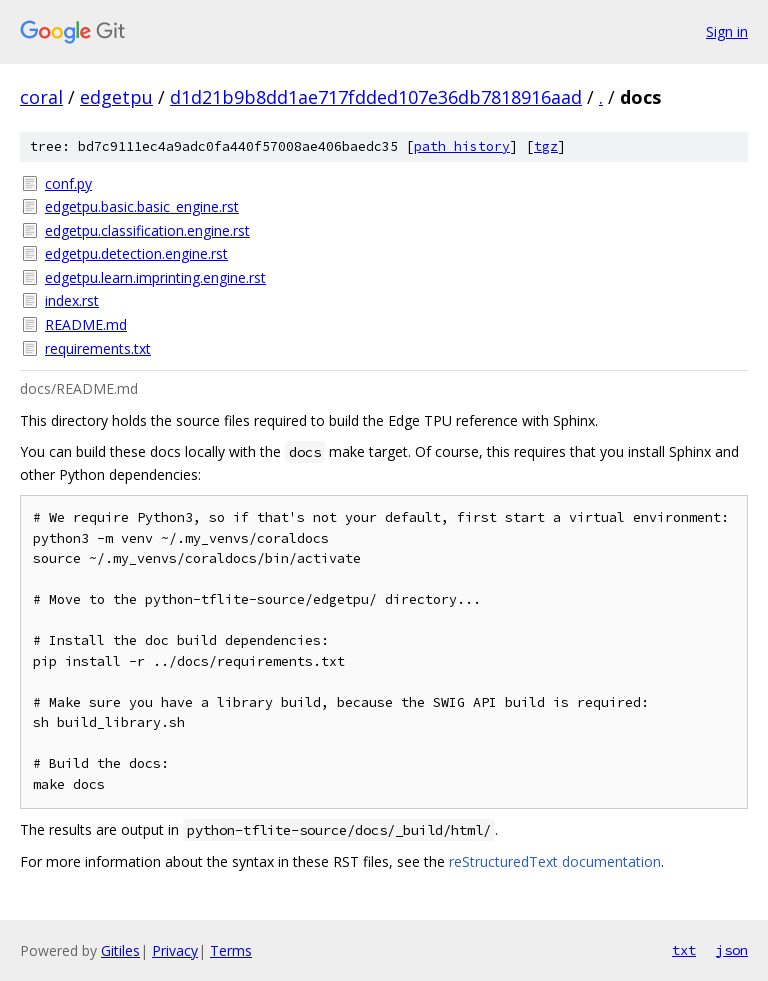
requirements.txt (98, 348)
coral (41, 97)
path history (462, 146)
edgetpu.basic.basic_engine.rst (142, 206)
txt (684, 950)
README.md (86, 324)
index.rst (72, 300)
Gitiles (120, 950)
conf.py (68, 183)
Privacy (175, 950)
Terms (231, 950)
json (732, 950)
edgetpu (116, 97)
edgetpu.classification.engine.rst (147, 230)
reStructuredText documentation (555, 861)
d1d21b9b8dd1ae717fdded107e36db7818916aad (376, 97)
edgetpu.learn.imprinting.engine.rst (155, 277)
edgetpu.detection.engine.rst (136, 253)
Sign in (727, 31)
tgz (546, 146)
